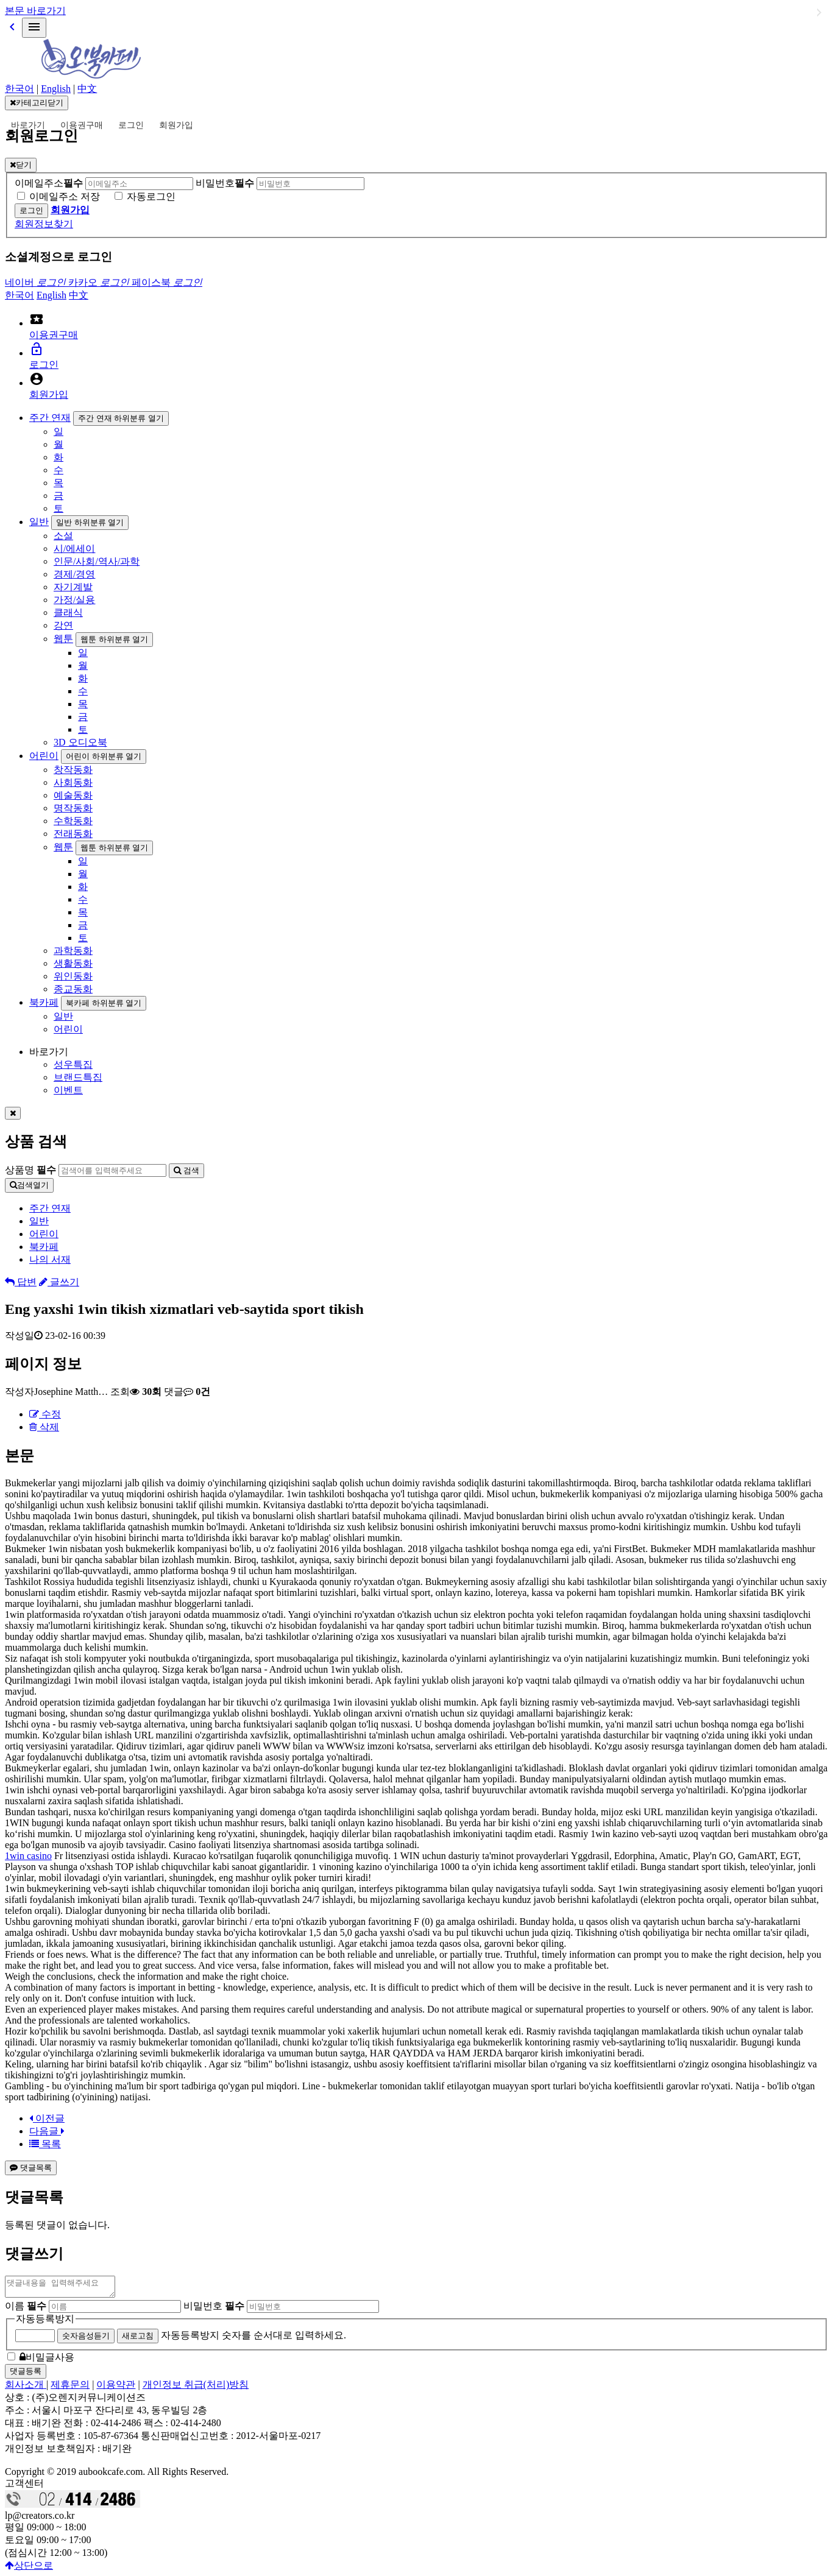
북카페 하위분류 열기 (103, 1002)
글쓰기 (59, 1282)
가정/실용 (74, 600)
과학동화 (73, 950)
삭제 (44, 1427)
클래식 (68, 612)
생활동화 (73, 963)
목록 (45, 2144)
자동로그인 (151, 196)
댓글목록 (31, 2167)
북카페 (43, 1002)
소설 (63, 536)
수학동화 (73, 821)
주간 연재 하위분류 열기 (121, 418)
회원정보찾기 (44, 224)
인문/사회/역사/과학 (97, 561)
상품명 (30, 1170)
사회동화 (73, 782)
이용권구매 (81, 125)
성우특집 (73, 1064)
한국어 (19, 88)
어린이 (43, 755)
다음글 (47, 2131)
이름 (25, 2309)
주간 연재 (50, 417)
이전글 (47, 2118)
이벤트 (68, 1090)
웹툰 (63, 638)
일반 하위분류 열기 (90, 522)
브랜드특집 (78, 1077)
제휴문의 (70, 2388)
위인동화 (73, 976)
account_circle (36, 379)
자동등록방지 (45, 2322)
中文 (87, 88)
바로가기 (28, 125)
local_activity (36, 319)
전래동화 (73, 833)
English (56, 88)
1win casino (28, 1856)
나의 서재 (50, 1259)
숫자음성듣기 (86, 2339)
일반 (39, 522)
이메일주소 (49, 183)
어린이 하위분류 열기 (103, 756)
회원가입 (176, 125)
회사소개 (25, 2388)
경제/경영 (74, 574)
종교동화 (73, 989)
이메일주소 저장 (64, 196)
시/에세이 (74, 548)
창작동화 (73, 769)
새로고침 (138, 2339)
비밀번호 (225, 183)
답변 (21, 1282)
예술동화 (73, 795)
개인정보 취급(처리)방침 (196, 2388)
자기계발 (73, 587)
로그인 (131, 125)
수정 (45, 1414)
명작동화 (73, 808)
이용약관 (115, 2388)
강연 (63, 625)
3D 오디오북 (80, 742)
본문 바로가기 (35, 10)
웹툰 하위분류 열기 (114, 639)
